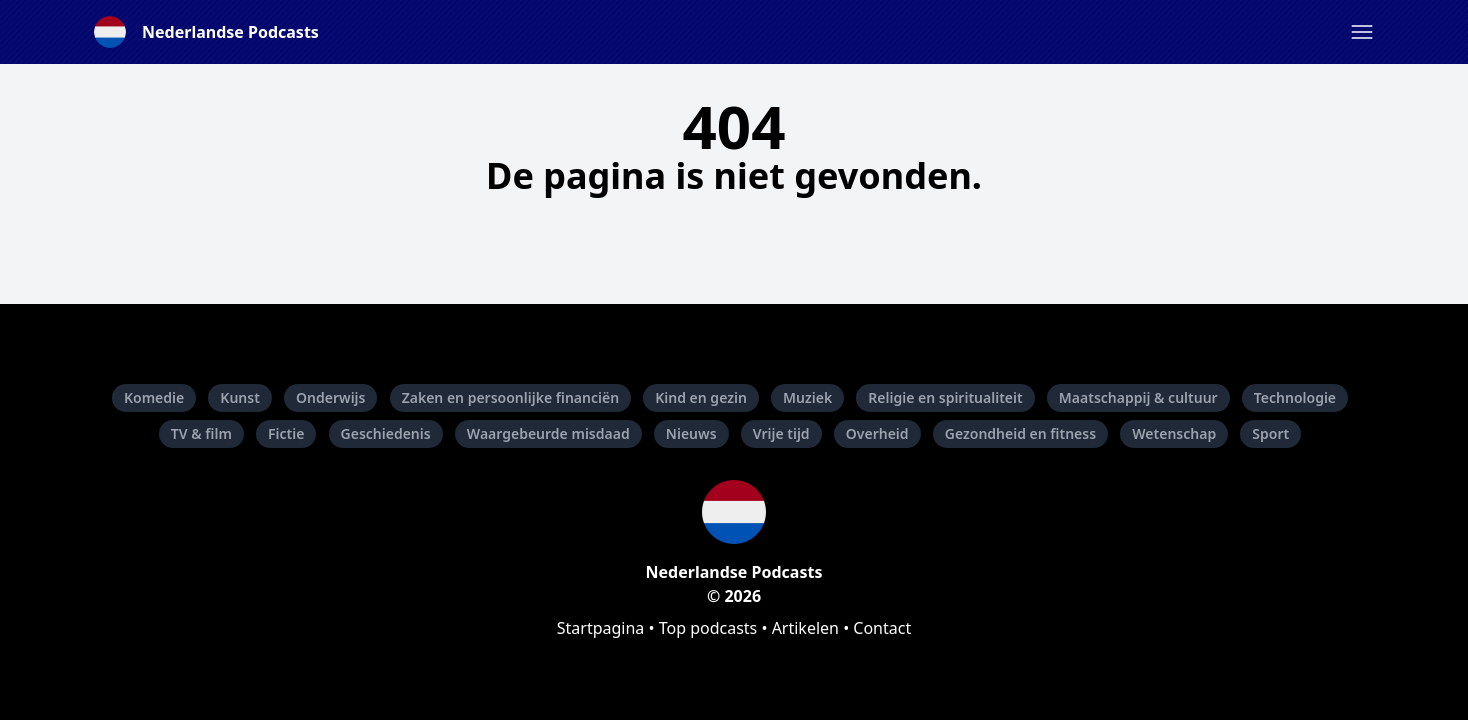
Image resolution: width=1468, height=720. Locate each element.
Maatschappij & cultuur (1138, 397)
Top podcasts (708, 628)
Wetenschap (1174, 433)
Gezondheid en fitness (1020, 433)
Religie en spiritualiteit (945, 397)
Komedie (154, 397)
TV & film (201, 433)
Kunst (240, 397)
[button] (1362, 32)
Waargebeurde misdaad (548, 433)
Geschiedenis (386, 433)
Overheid (877, 433)
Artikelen (805, 628)
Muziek (807, 397)
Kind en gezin (701, 397)
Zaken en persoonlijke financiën (510, 397)
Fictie (286, 433)
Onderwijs (330, 397)
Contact (882, 628)
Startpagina (601, 628)
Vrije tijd (781, 433)
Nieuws (691, 433)
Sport (1270, 433)
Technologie (1295, 397)
